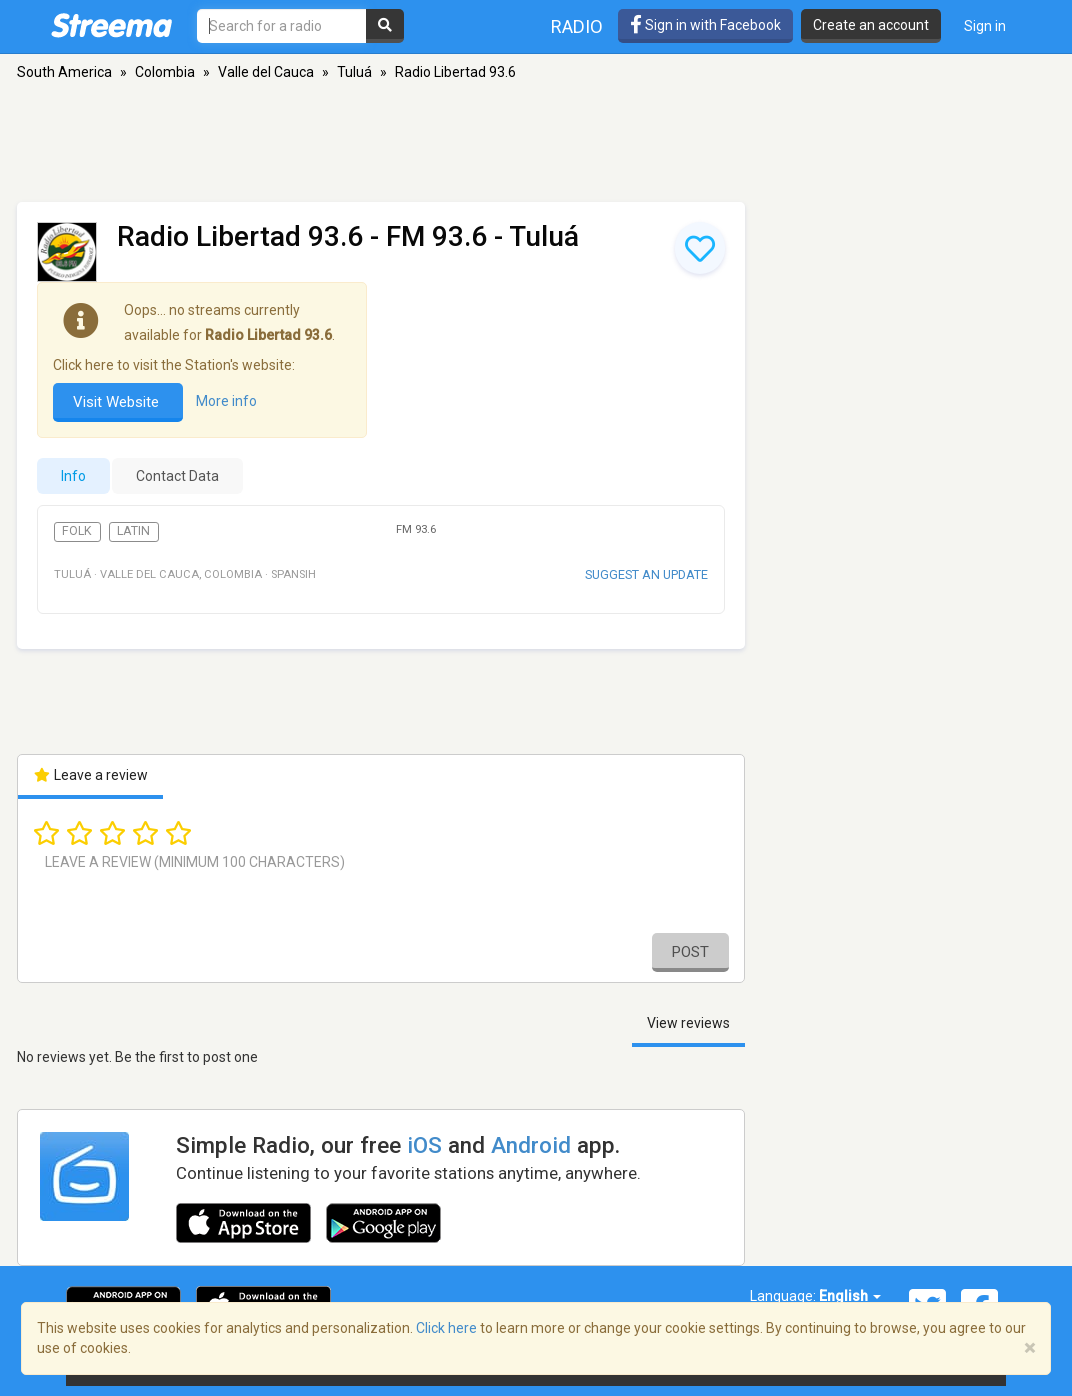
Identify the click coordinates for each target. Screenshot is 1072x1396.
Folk (77, 531)
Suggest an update (646, 574)
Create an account (871, 25)
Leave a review (90, 775)
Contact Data (177, 476)
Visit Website (118, 402)
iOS (424, 1145)
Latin (133, 531)
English (850, 1296)
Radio (577, 26)
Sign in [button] (985, 26)
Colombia (165, 72)
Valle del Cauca (266, 72)
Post (690, 952)
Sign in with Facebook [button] (705, 25)
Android (531, 1145)
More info (226, 401)
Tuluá (354, 72)
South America (64, 72)
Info (73, 476)
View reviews (688, 1023)
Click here (446, 1328)
